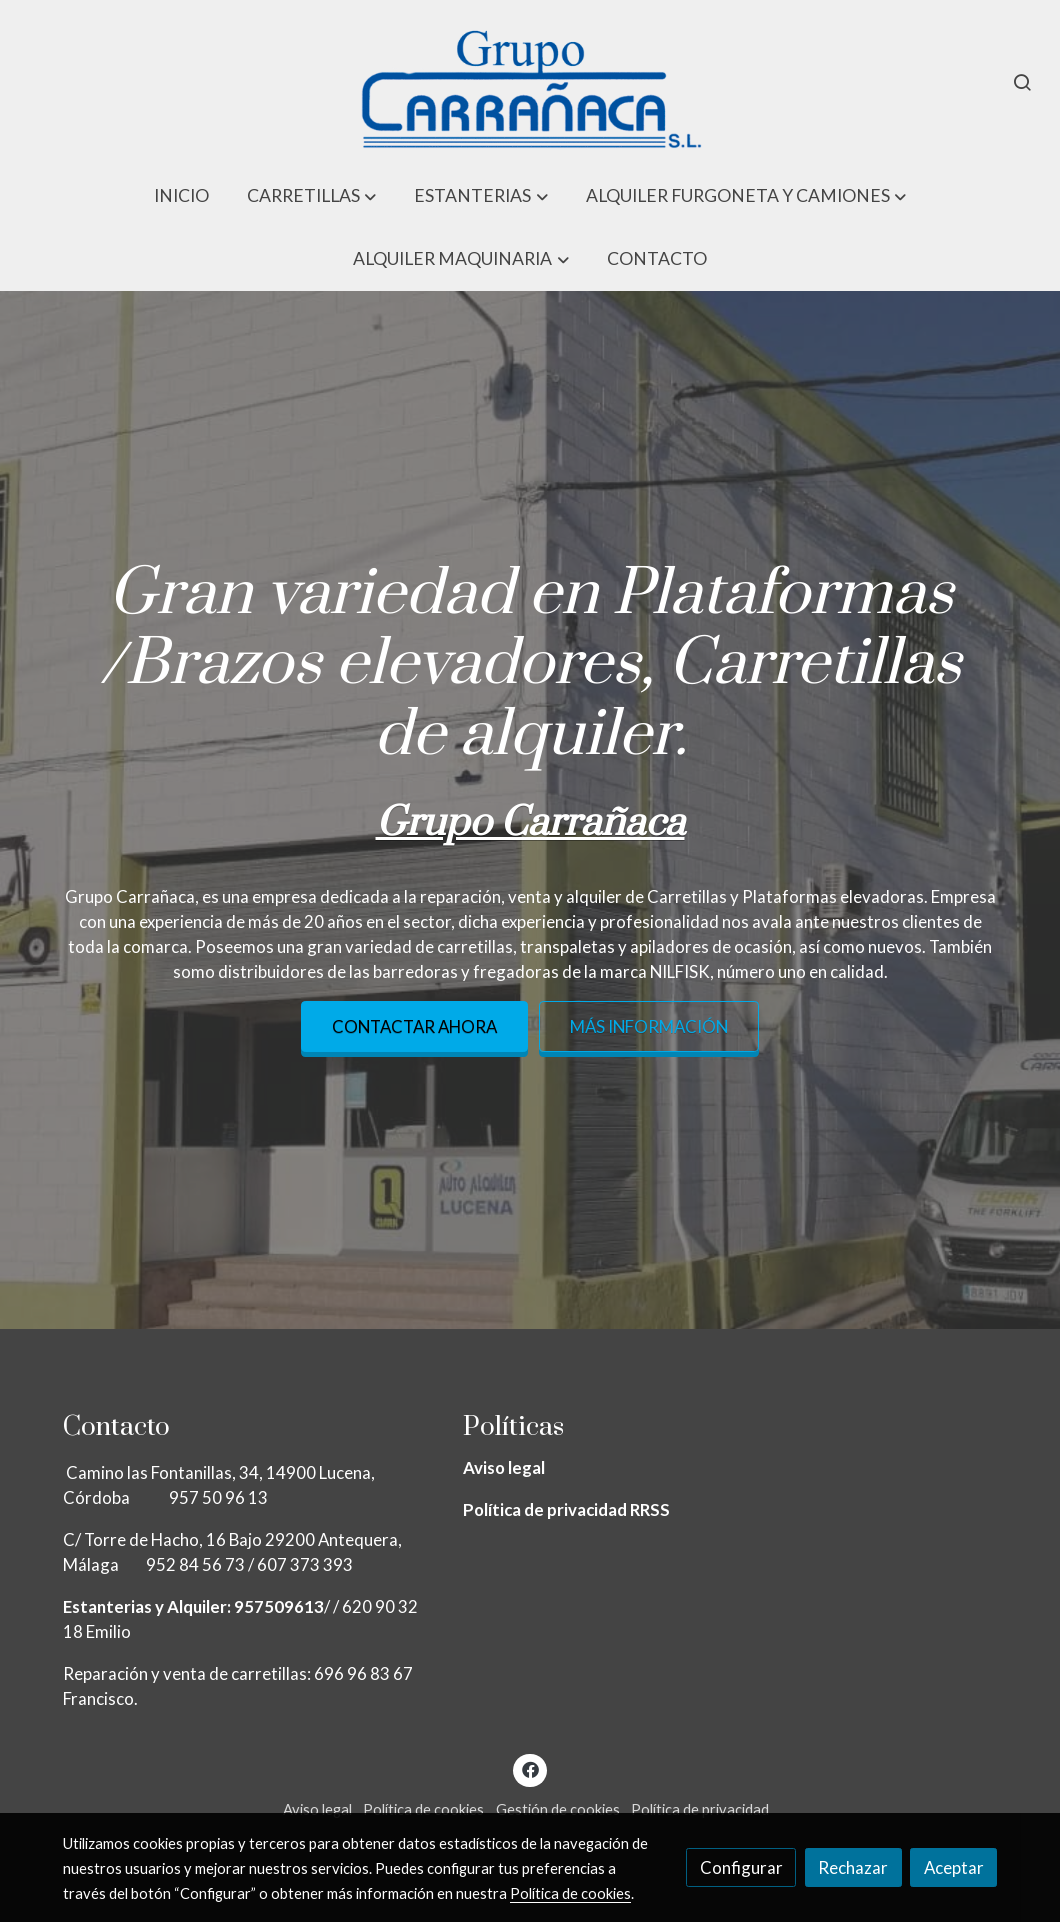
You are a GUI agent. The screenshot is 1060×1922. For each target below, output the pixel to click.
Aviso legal (504, 1467)
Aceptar (954, 1867)
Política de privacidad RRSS (566, 1509)
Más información (649, 1026)
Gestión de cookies (558, 1809)
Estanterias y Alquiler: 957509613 (193, 1606)
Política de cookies (423, 1809)
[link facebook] (530, 1768)
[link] (530, 82)
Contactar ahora (414, 1026)
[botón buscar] (1022, 82)
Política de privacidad (700, 1809)
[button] (312, 195)
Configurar (741, 1867)
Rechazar (853, 1867)
